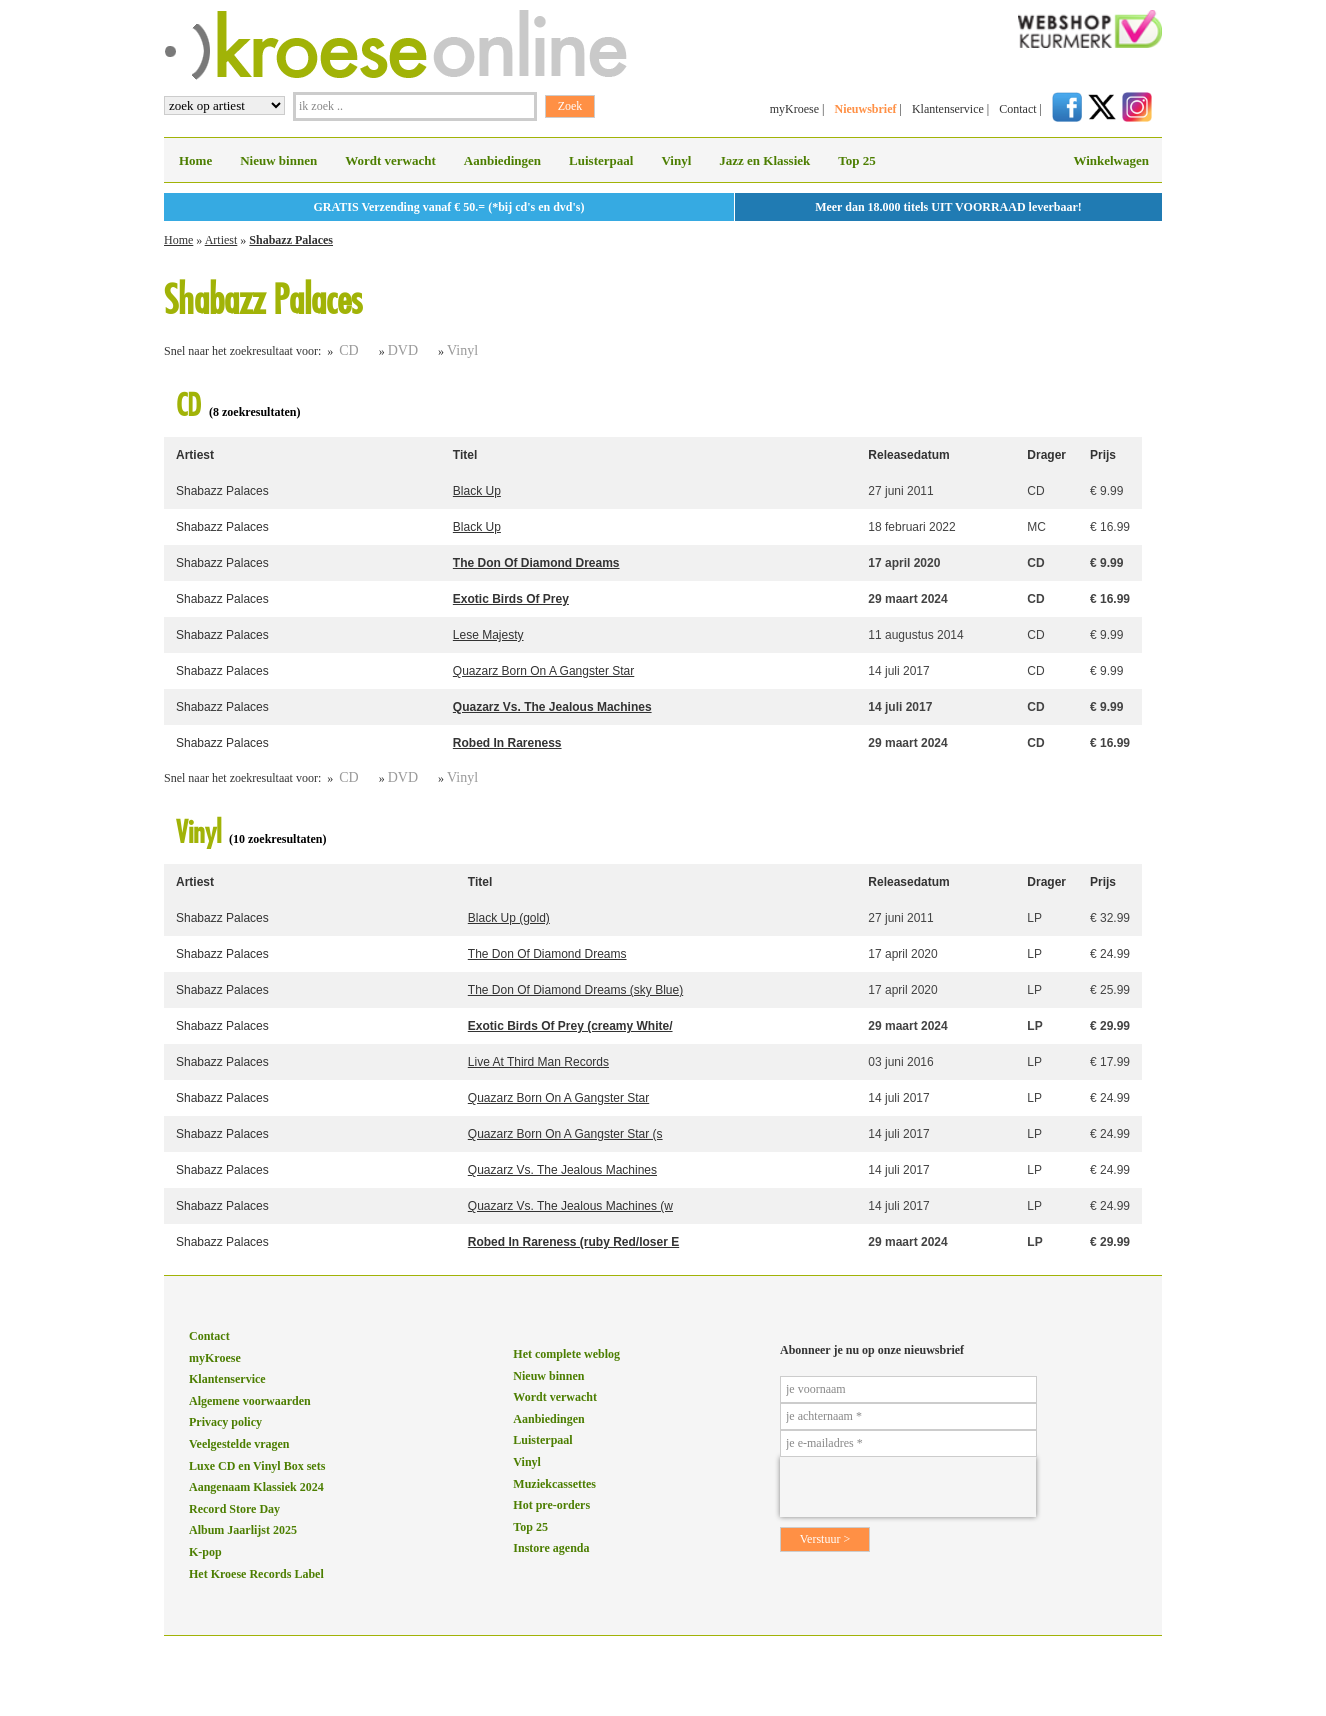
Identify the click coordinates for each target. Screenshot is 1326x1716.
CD (348, 350)
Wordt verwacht (390, 160)
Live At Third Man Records (538, 1062)
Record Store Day (234, 1509)
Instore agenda (551, 1548)
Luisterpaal (601, 160)
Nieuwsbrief (865, 109)
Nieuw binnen (278, 160)
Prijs (1103, 455)
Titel (465, 455)
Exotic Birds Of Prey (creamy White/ (570, 1026)
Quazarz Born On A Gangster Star (543, 671)
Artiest (221, 240)
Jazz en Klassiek (764, 160)
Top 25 (856, 160)
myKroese (794, 109)
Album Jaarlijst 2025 (243, 1530)
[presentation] (908, 1487)
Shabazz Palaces (291, 240)
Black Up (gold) (509, 918)
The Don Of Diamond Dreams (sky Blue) (575, 990)
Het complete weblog (566, 1354)
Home (195, 160)
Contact (1017, 109)
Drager (1046, 455)
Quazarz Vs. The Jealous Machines (552, 707)
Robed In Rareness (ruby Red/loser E (573, 1242)
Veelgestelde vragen (239, 1444)
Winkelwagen (1111, 160)
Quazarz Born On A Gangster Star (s (565, 1134)
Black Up (477, 491)
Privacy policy (225, 1422)
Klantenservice (948, 109)
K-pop (205, 1552)
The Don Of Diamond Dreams (536, 563)
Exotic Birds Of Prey (511, 599)
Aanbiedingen (502, 160)
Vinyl (676, 160)
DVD (403, 350)
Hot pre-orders (551, 1505)
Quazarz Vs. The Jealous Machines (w (570, 1206)
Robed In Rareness (507, 743)
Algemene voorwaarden (250, 1401)
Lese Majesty (488, 635)
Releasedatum (908, 455)
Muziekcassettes (554, 1484)
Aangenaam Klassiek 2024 (256, 1487)
